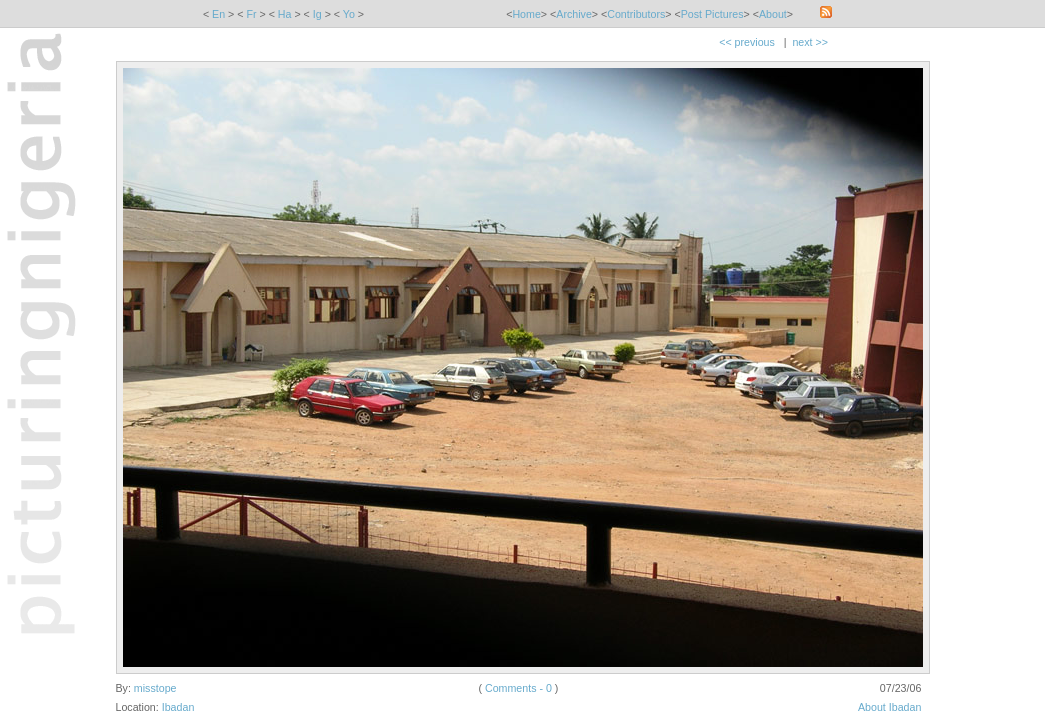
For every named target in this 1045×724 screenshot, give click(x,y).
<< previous (747, 42)
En (218, 14)
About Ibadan (889, 707)
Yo (349, 14)
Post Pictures (712, 14)
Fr (251, 14)
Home (526, 14)
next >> (810, 42)
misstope (155, 688)
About (773, 14)
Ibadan (178, 707)
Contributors (636, 14)
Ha (285, 14)
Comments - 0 (518, 688)
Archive (574, 14)
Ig (317, 14)
